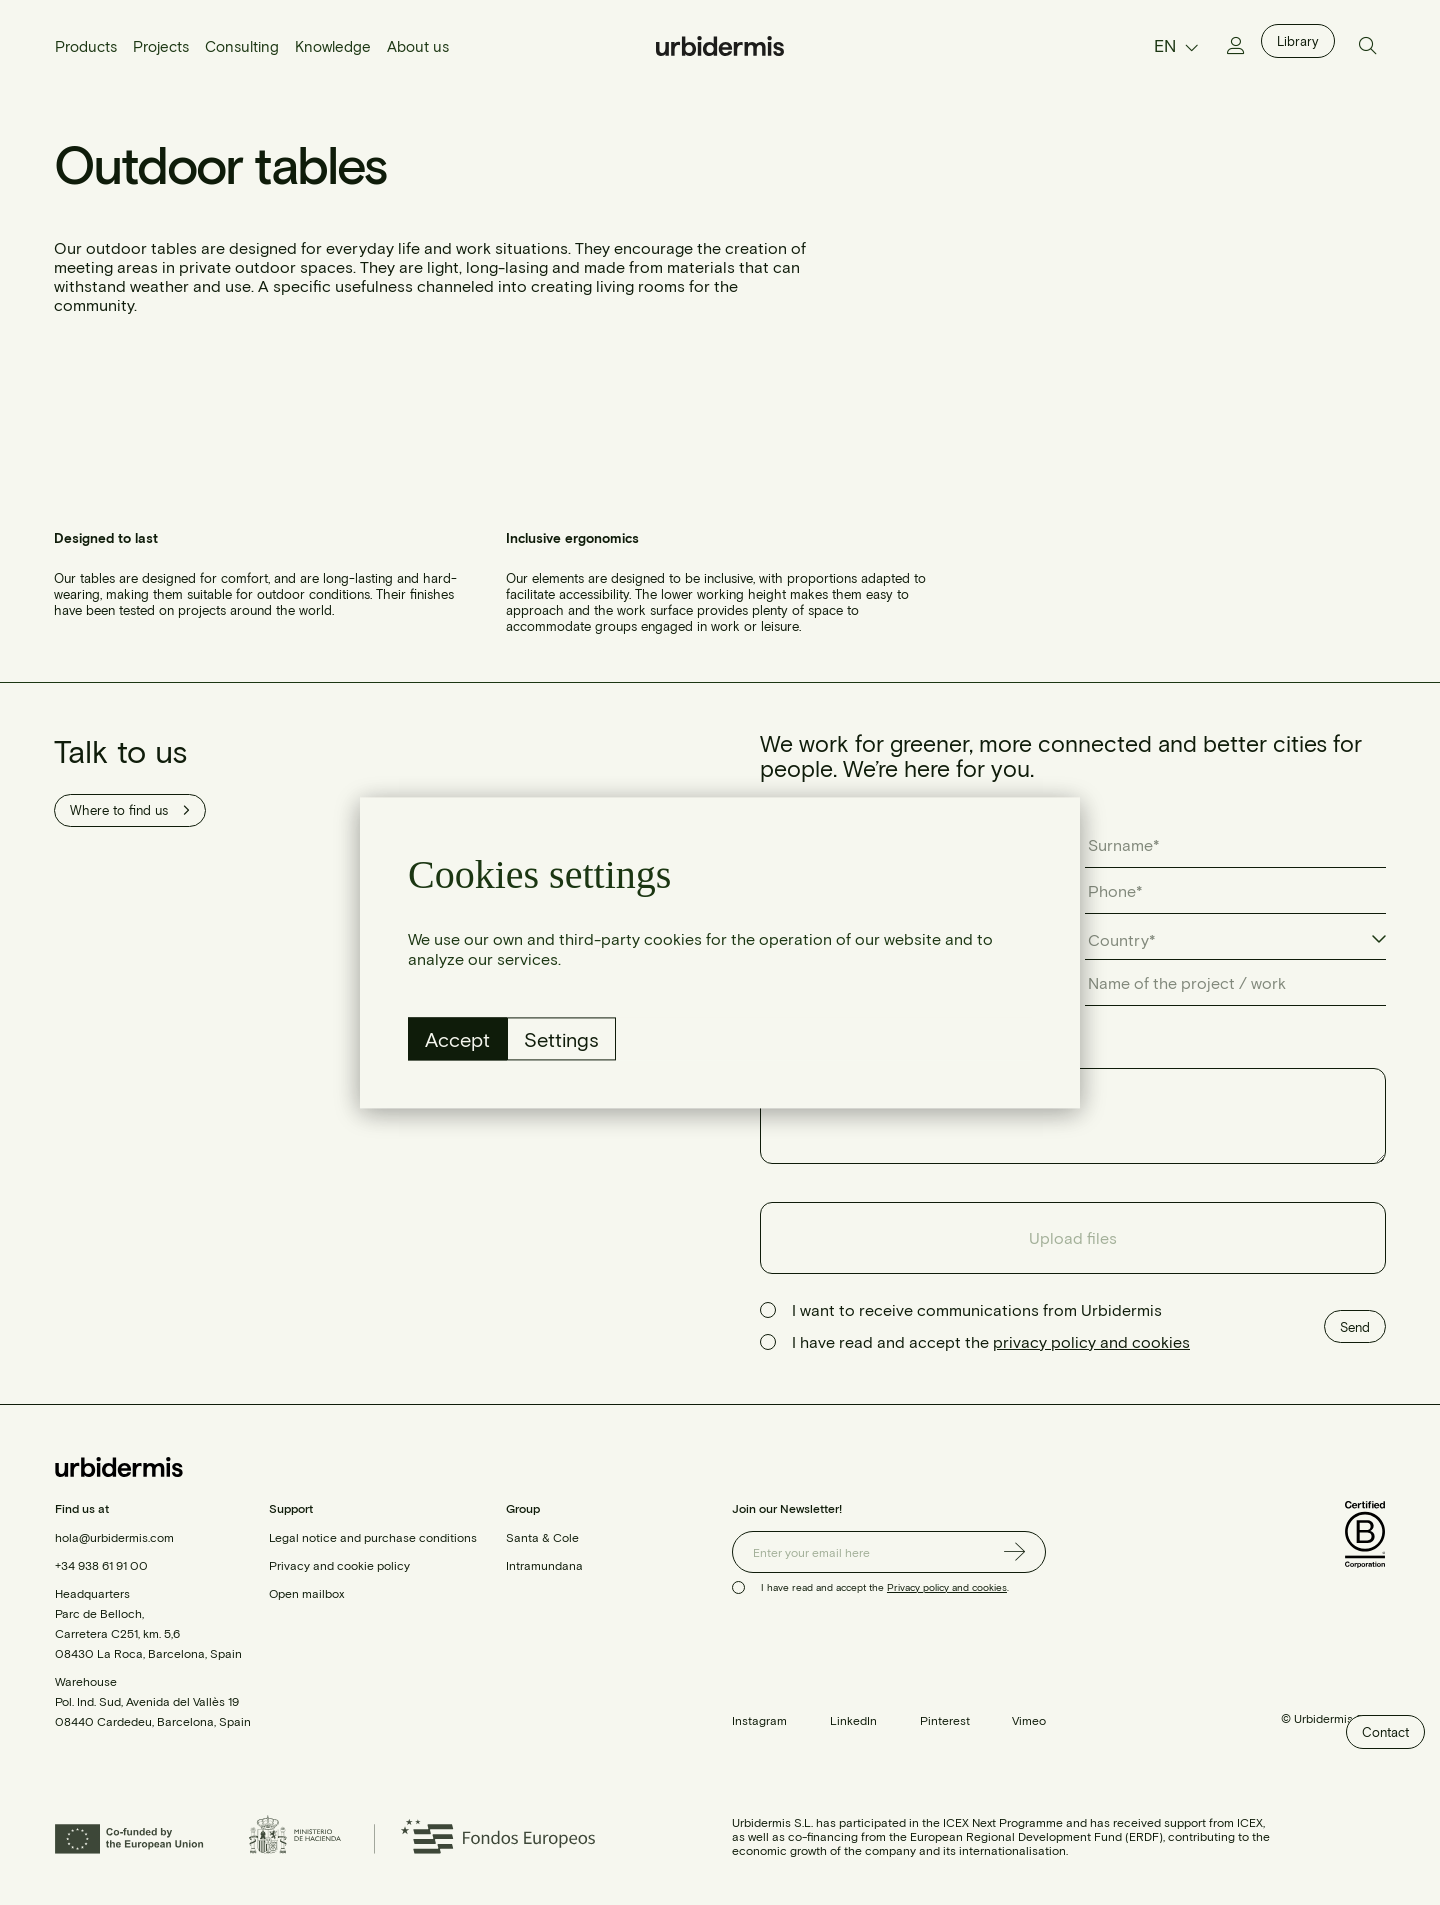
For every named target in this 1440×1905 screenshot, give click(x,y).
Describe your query (835, 1049)
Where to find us (130, 810)
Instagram (759, 1720)
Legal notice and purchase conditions (373, 1537)
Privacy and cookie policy (339, 1565)
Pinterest (945, 1720)
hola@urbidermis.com (114, 1537)
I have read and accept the (991, 1341)
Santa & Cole (542, 1537)
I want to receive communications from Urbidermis (977, 1309)
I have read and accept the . (885, 1587)
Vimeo (1029, 1720)
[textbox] (1132, 940)
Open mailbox (306, 1593)
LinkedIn (853, 1720)
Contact (1385, 1732)
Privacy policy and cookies (947, 1587)
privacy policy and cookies (1091, 1341)
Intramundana (544, 1565)
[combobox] (1235, 941)
